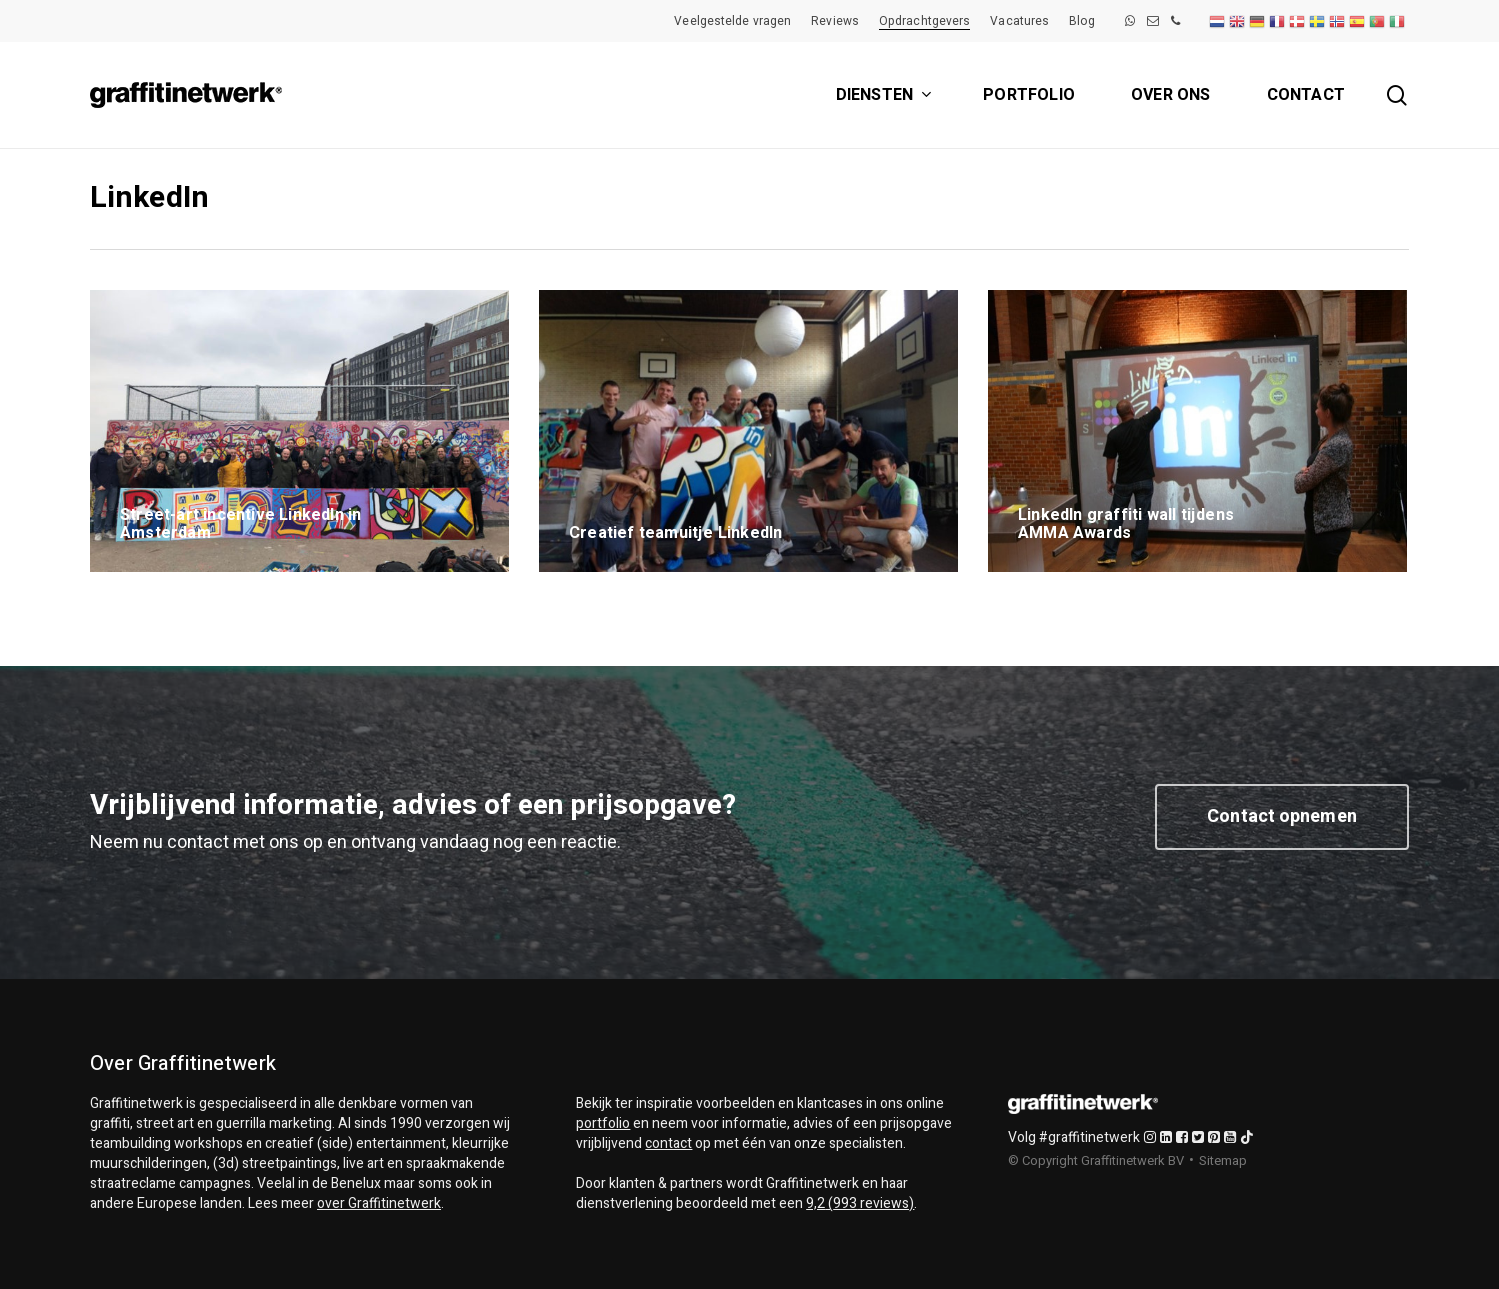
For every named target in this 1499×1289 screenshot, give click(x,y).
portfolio (603, 1123)
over (379, 1203)
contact (668, 1143)
